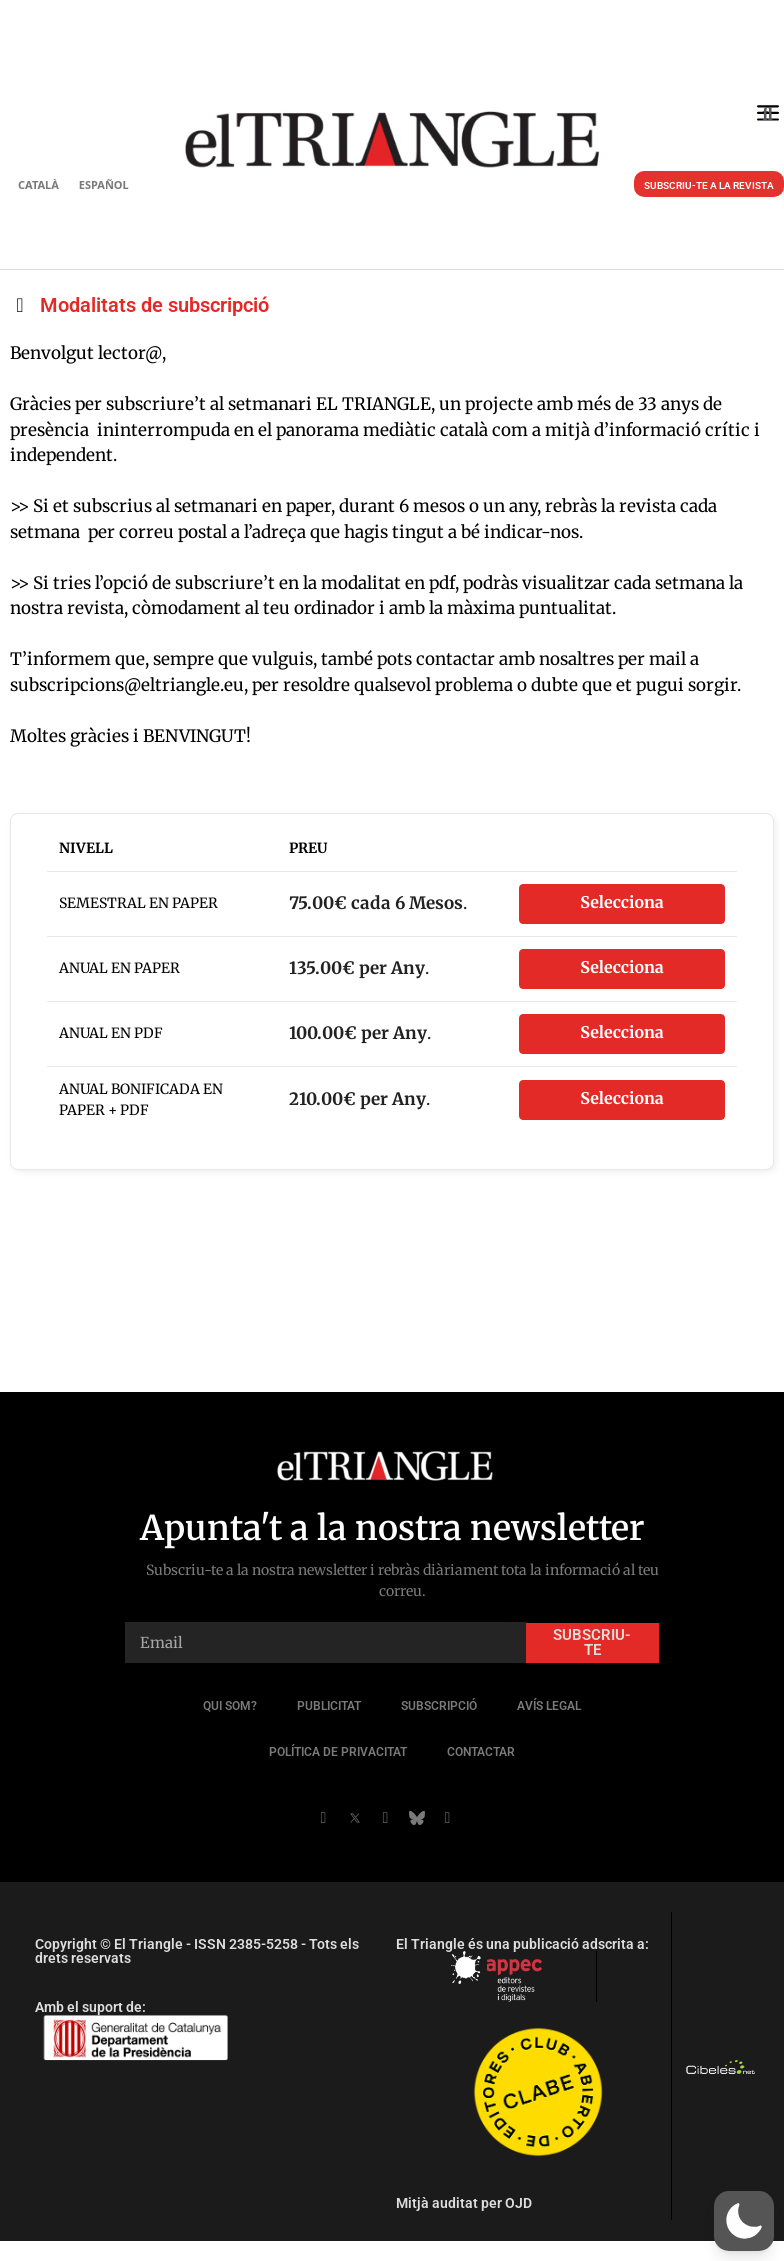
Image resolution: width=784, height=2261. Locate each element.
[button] (767, 114)
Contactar (481, 1752)
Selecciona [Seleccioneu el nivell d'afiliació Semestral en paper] (622, 903)
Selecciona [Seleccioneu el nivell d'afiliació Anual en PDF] (622, 1033)
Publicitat (329, 1706)
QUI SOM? (230, 1706)
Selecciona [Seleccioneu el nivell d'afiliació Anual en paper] (622, 968)
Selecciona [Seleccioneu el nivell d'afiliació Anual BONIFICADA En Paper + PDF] (622, 1099)
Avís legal (549, 1706)
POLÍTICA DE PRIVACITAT (338, 1752)
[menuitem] (38, 184)
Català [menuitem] (38, 184)
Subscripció (439, 1706)
